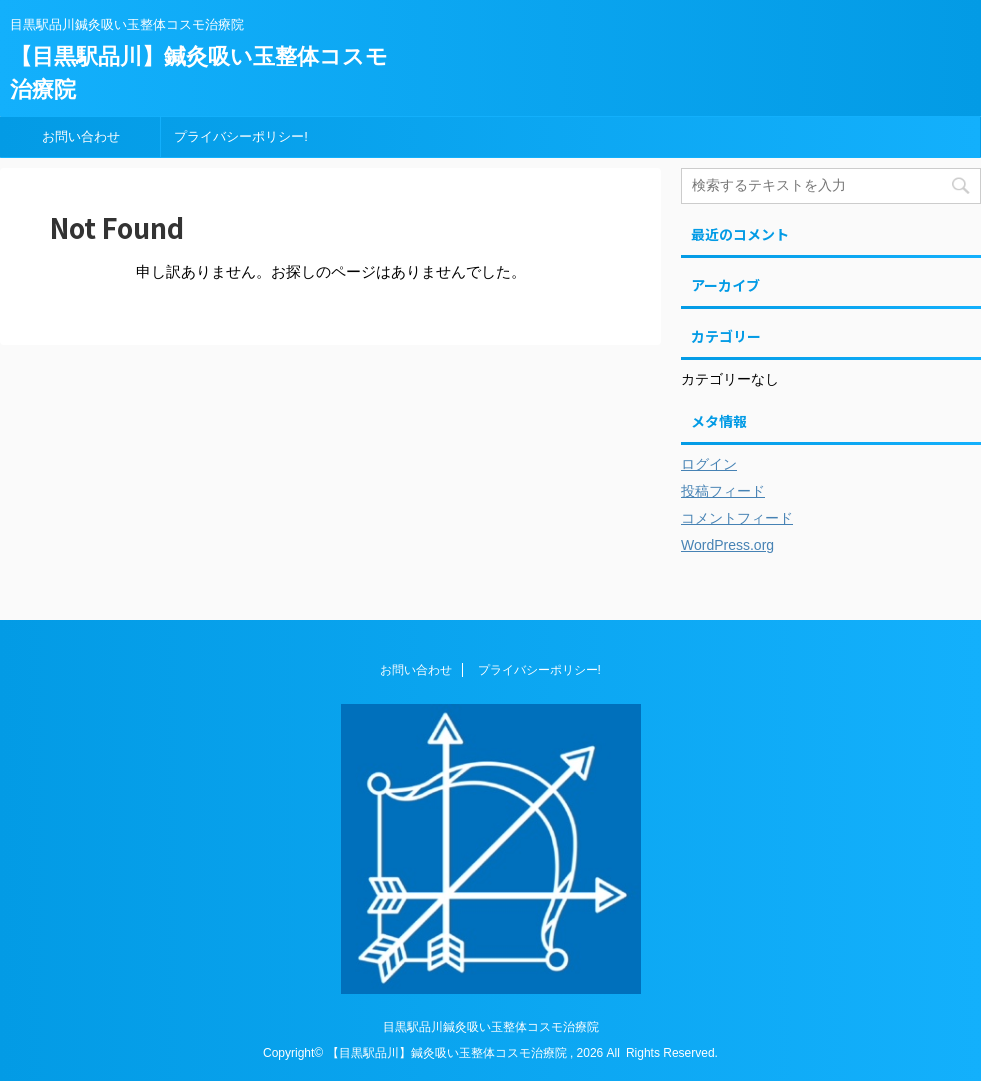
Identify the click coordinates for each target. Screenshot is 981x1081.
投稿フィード (723, 491)
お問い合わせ (81, 136)
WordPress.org (727, 545)
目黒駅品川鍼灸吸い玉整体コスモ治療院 (491, 1027)
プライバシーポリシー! (241, 136)
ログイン (709, 464)
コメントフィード (737, 518)
